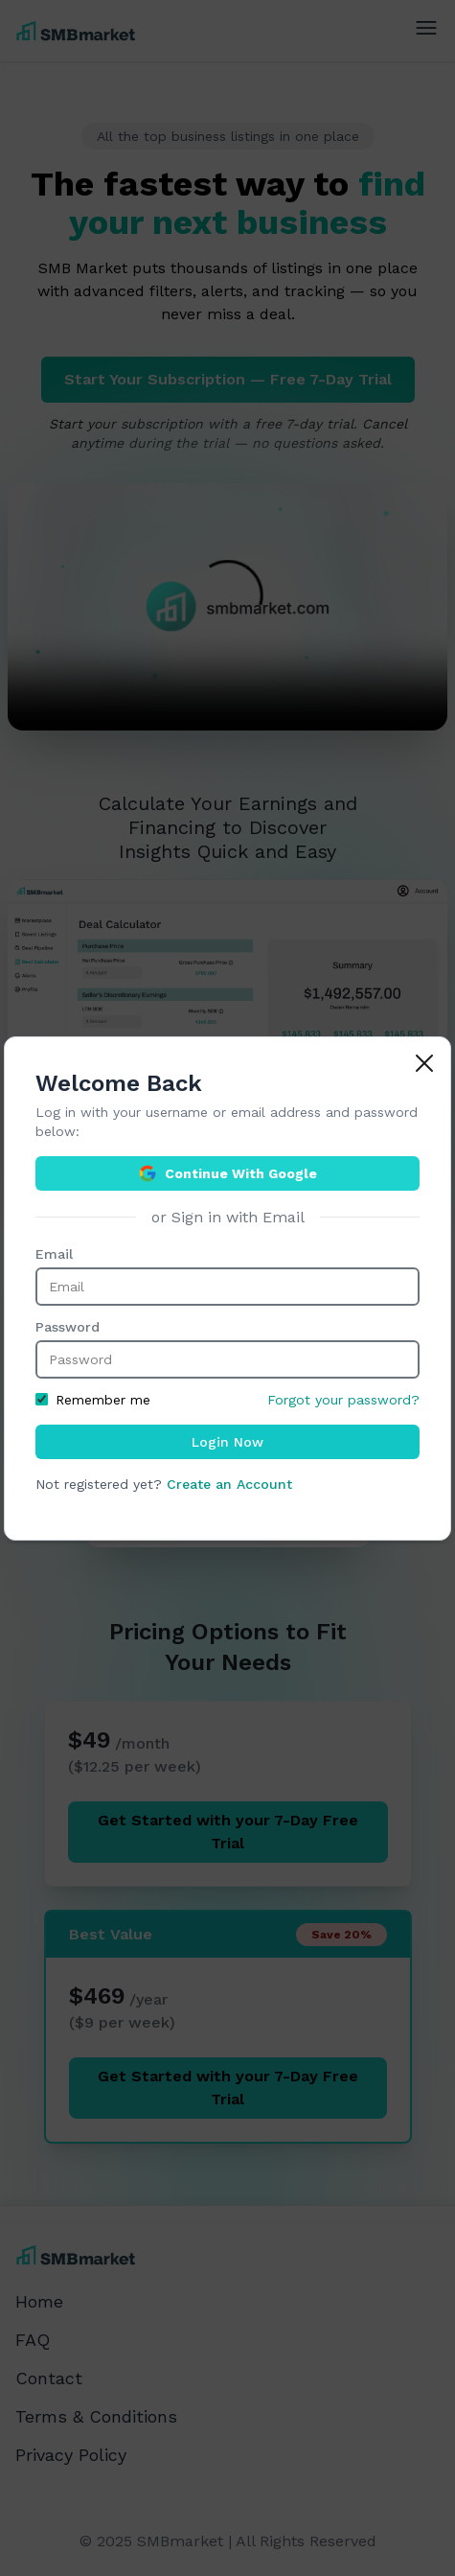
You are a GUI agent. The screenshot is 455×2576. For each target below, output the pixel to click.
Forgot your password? (343, 1399)
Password (67, 1326)
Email (54, 1254)
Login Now (227, 1442)
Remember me (92, 1399)
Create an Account (229, 1484)
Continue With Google (227, 1173)
